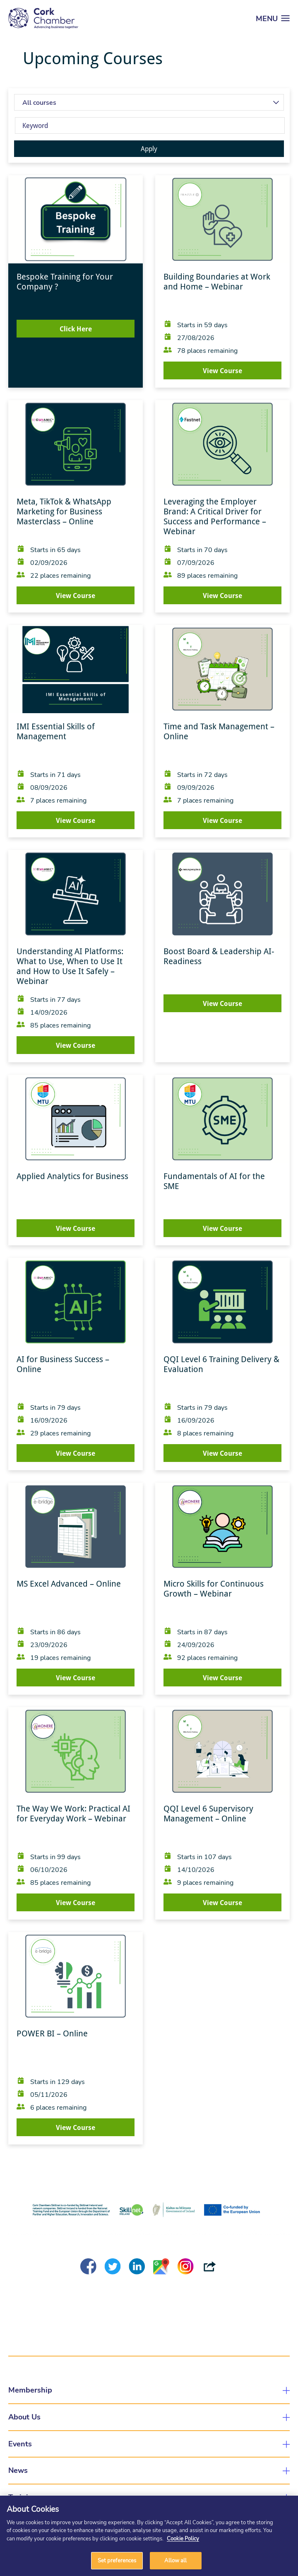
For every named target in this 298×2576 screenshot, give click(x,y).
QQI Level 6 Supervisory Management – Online (208, 1813)
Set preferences (117, 2560)
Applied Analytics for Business (72, 1176)
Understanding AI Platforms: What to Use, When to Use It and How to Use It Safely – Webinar (70, 966)
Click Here (76, 329)
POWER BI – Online (52, 2033)
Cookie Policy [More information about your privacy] (183, 2538)
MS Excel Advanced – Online (69, 1584)
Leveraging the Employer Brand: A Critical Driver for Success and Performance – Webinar (214, 516)
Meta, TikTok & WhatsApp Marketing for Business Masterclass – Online (64, 511)
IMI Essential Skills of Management (56, 731)
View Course (222, 371)
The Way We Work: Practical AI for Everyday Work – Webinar (73, 1813)
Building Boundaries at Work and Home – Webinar (216, 282)
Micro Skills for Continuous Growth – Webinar (213, 1589)
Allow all (175, 2560)
